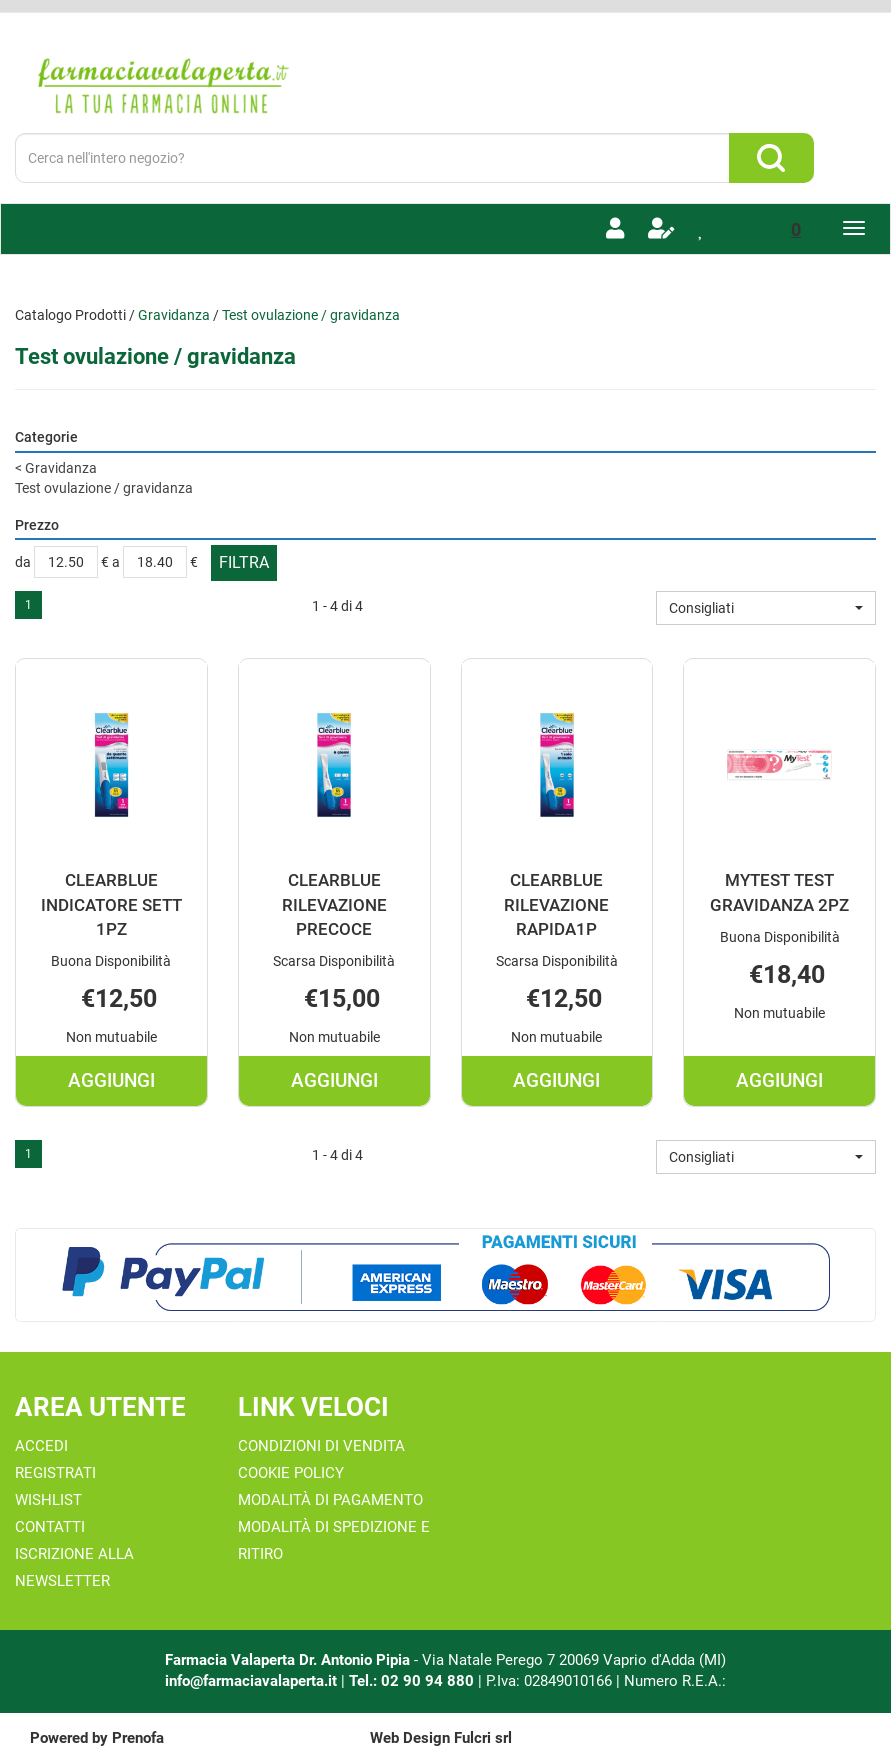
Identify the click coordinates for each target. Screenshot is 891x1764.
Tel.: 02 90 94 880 (413, 1681)
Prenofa (138, 1738)
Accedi (41, 1446)
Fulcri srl (483, 1738)
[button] (766, 608)
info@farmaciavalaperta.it (251, 1681)
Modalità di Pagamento (330, 1500)
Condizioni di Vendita (321, 1446)
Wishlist (48, 1500)
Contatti (50, 1527)
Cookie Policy (291, 1473)
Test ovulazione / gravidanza (104, 488)
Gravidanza (174, 315)
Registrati (55, 1473)
